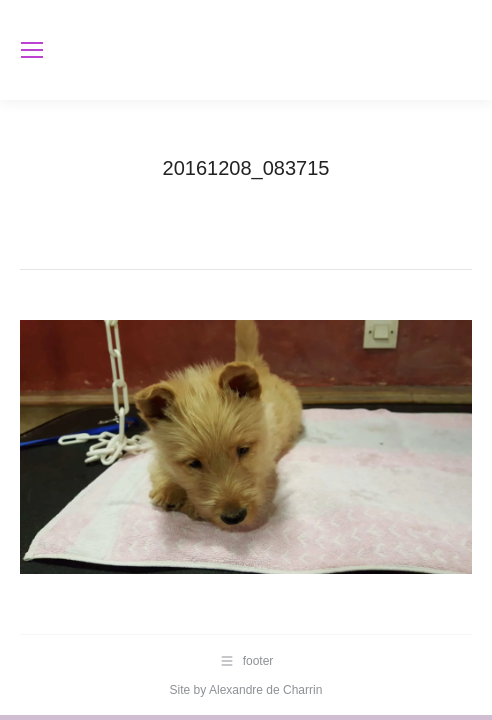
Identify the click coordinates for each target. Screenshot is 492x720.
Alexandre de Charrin (265, 690)
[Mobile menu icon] (32, 50)
